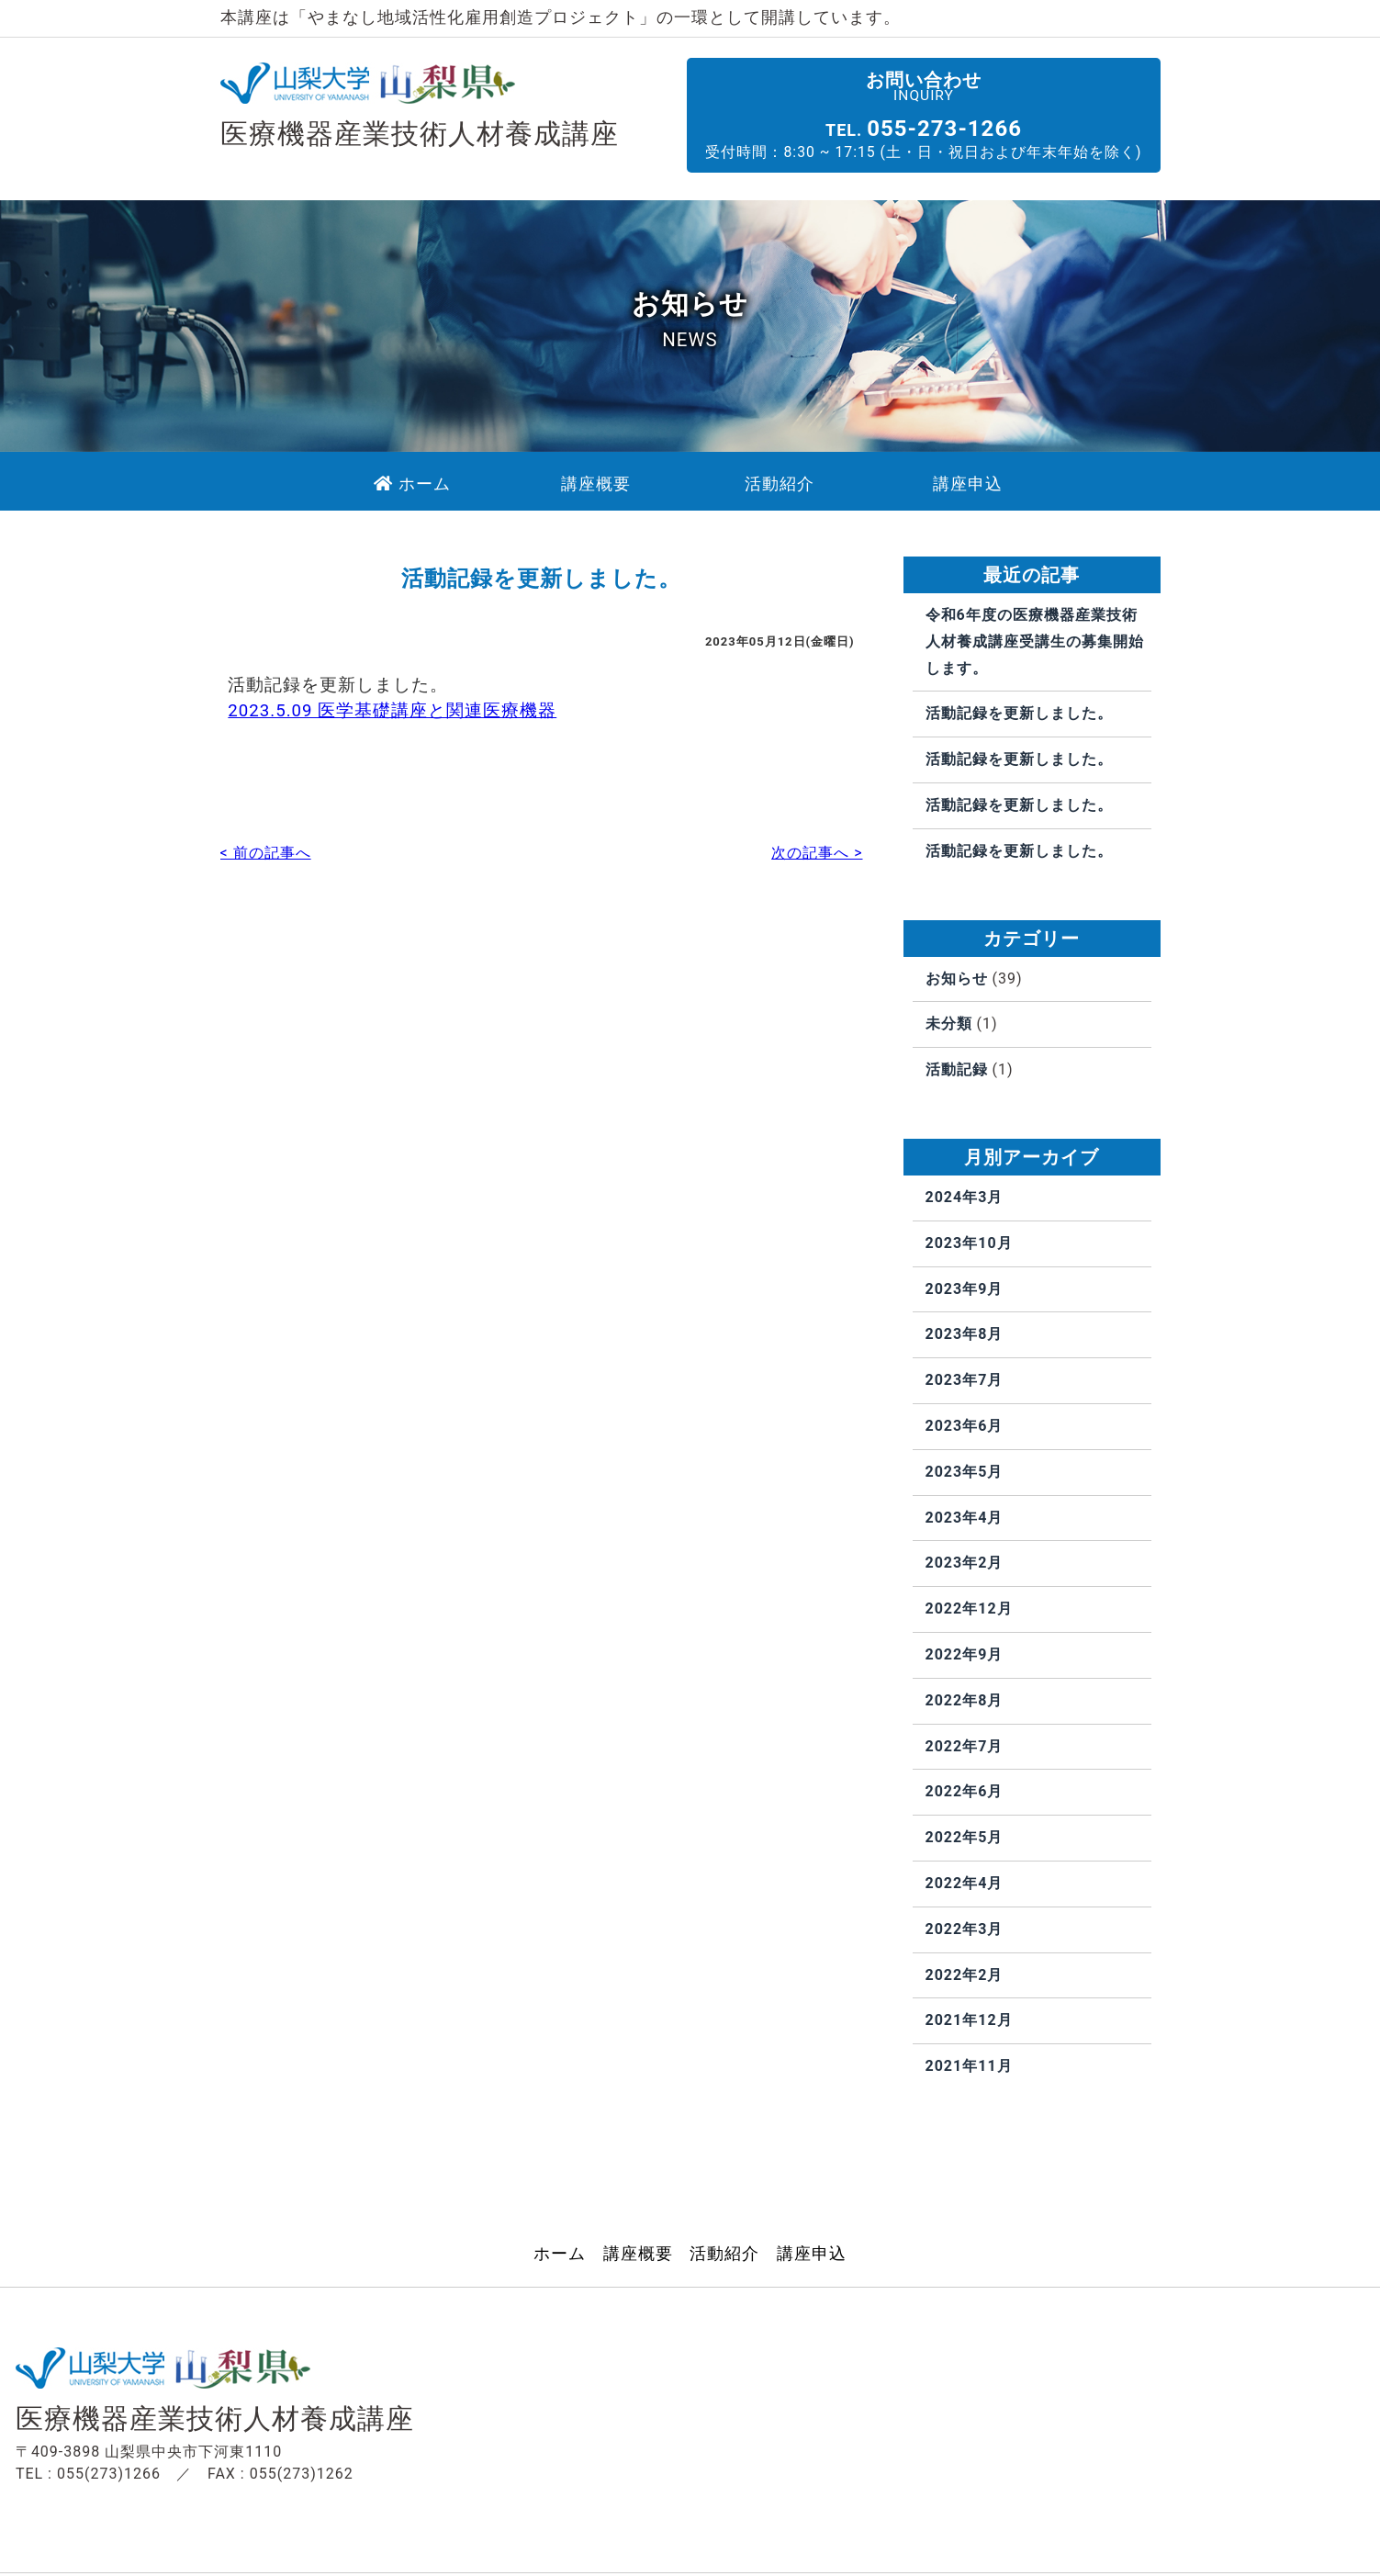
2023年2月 (965, 1563)
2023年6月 (965, 1426)
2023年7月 (965, 1380)
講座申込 (812, 2254)
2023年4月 (965, 1517)
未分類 (949, 1024)
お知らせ (957, 978)
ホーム (559, 2254)
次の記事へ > (816, 858)
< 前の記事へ (265, 858)
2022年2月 (965, 1975)
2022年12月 (969, 1609)
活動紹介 (724, 2254)
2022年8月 (965, 1700)
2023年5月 (965, 1471)
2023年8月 (965, 1335)
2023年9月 (965, 1289)
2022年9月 (965, 1655)
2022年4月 (965, 1883)
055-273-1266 (969, 128)
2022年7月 (965, 1746)
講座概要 (638, 2254)
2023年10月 (969, 1243)
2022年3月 (965, 1929)
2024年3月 (965, 1198)
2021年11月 (969, 2066)
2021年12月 (969, 2021)
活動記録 (957, 1070)
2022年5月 (965, 1838)
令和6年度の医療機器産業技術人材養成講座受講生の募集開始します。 (1035, 642)
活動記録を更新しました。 (1019, 714)
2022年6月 (965, 1792)
